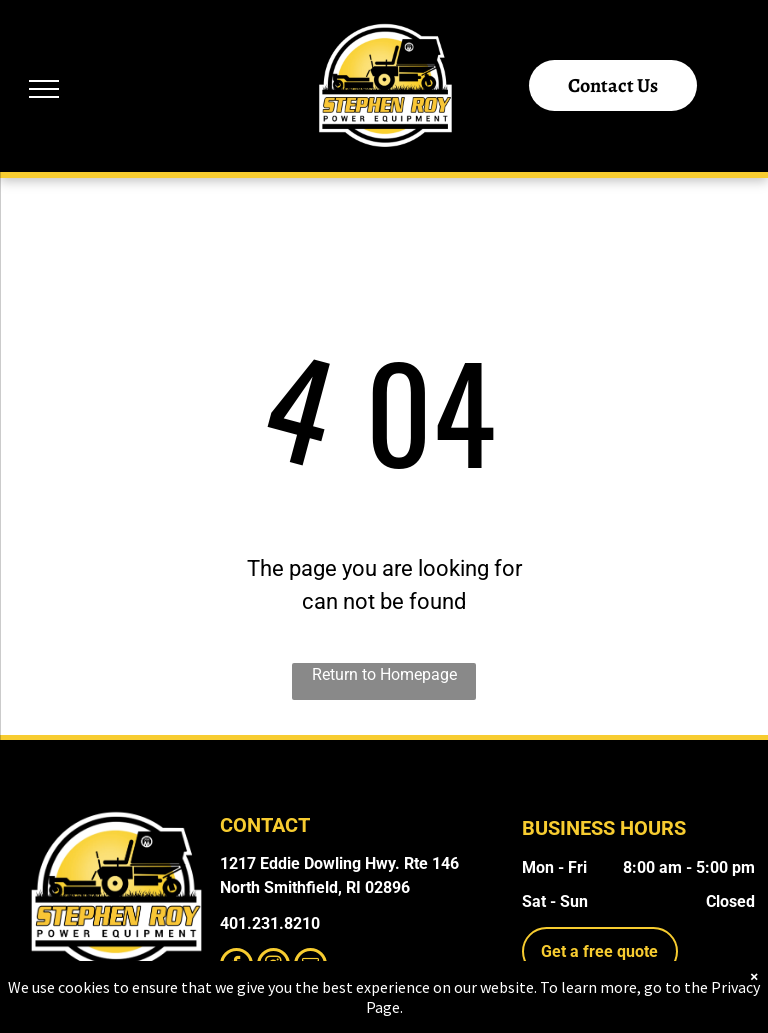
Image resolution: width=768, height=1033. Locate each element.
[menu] (44, 89)
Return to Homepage (384, 674)
